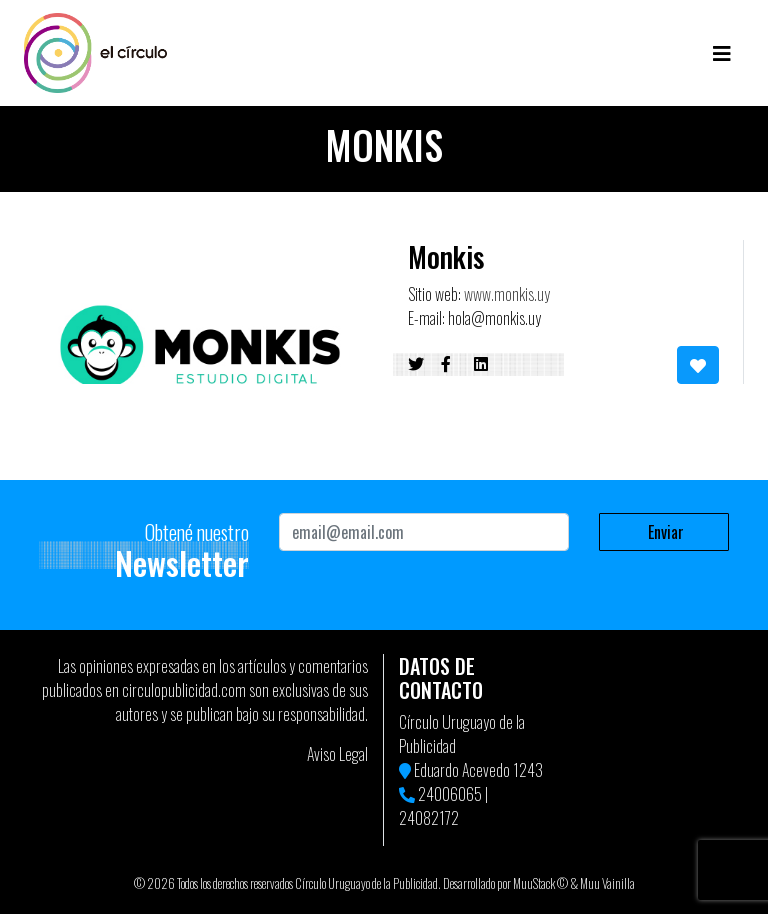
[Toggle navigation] (722, 53)
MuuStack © (540, 883)
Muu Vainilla (607, 883)
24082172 (429, 818)
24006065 (450, 794)
